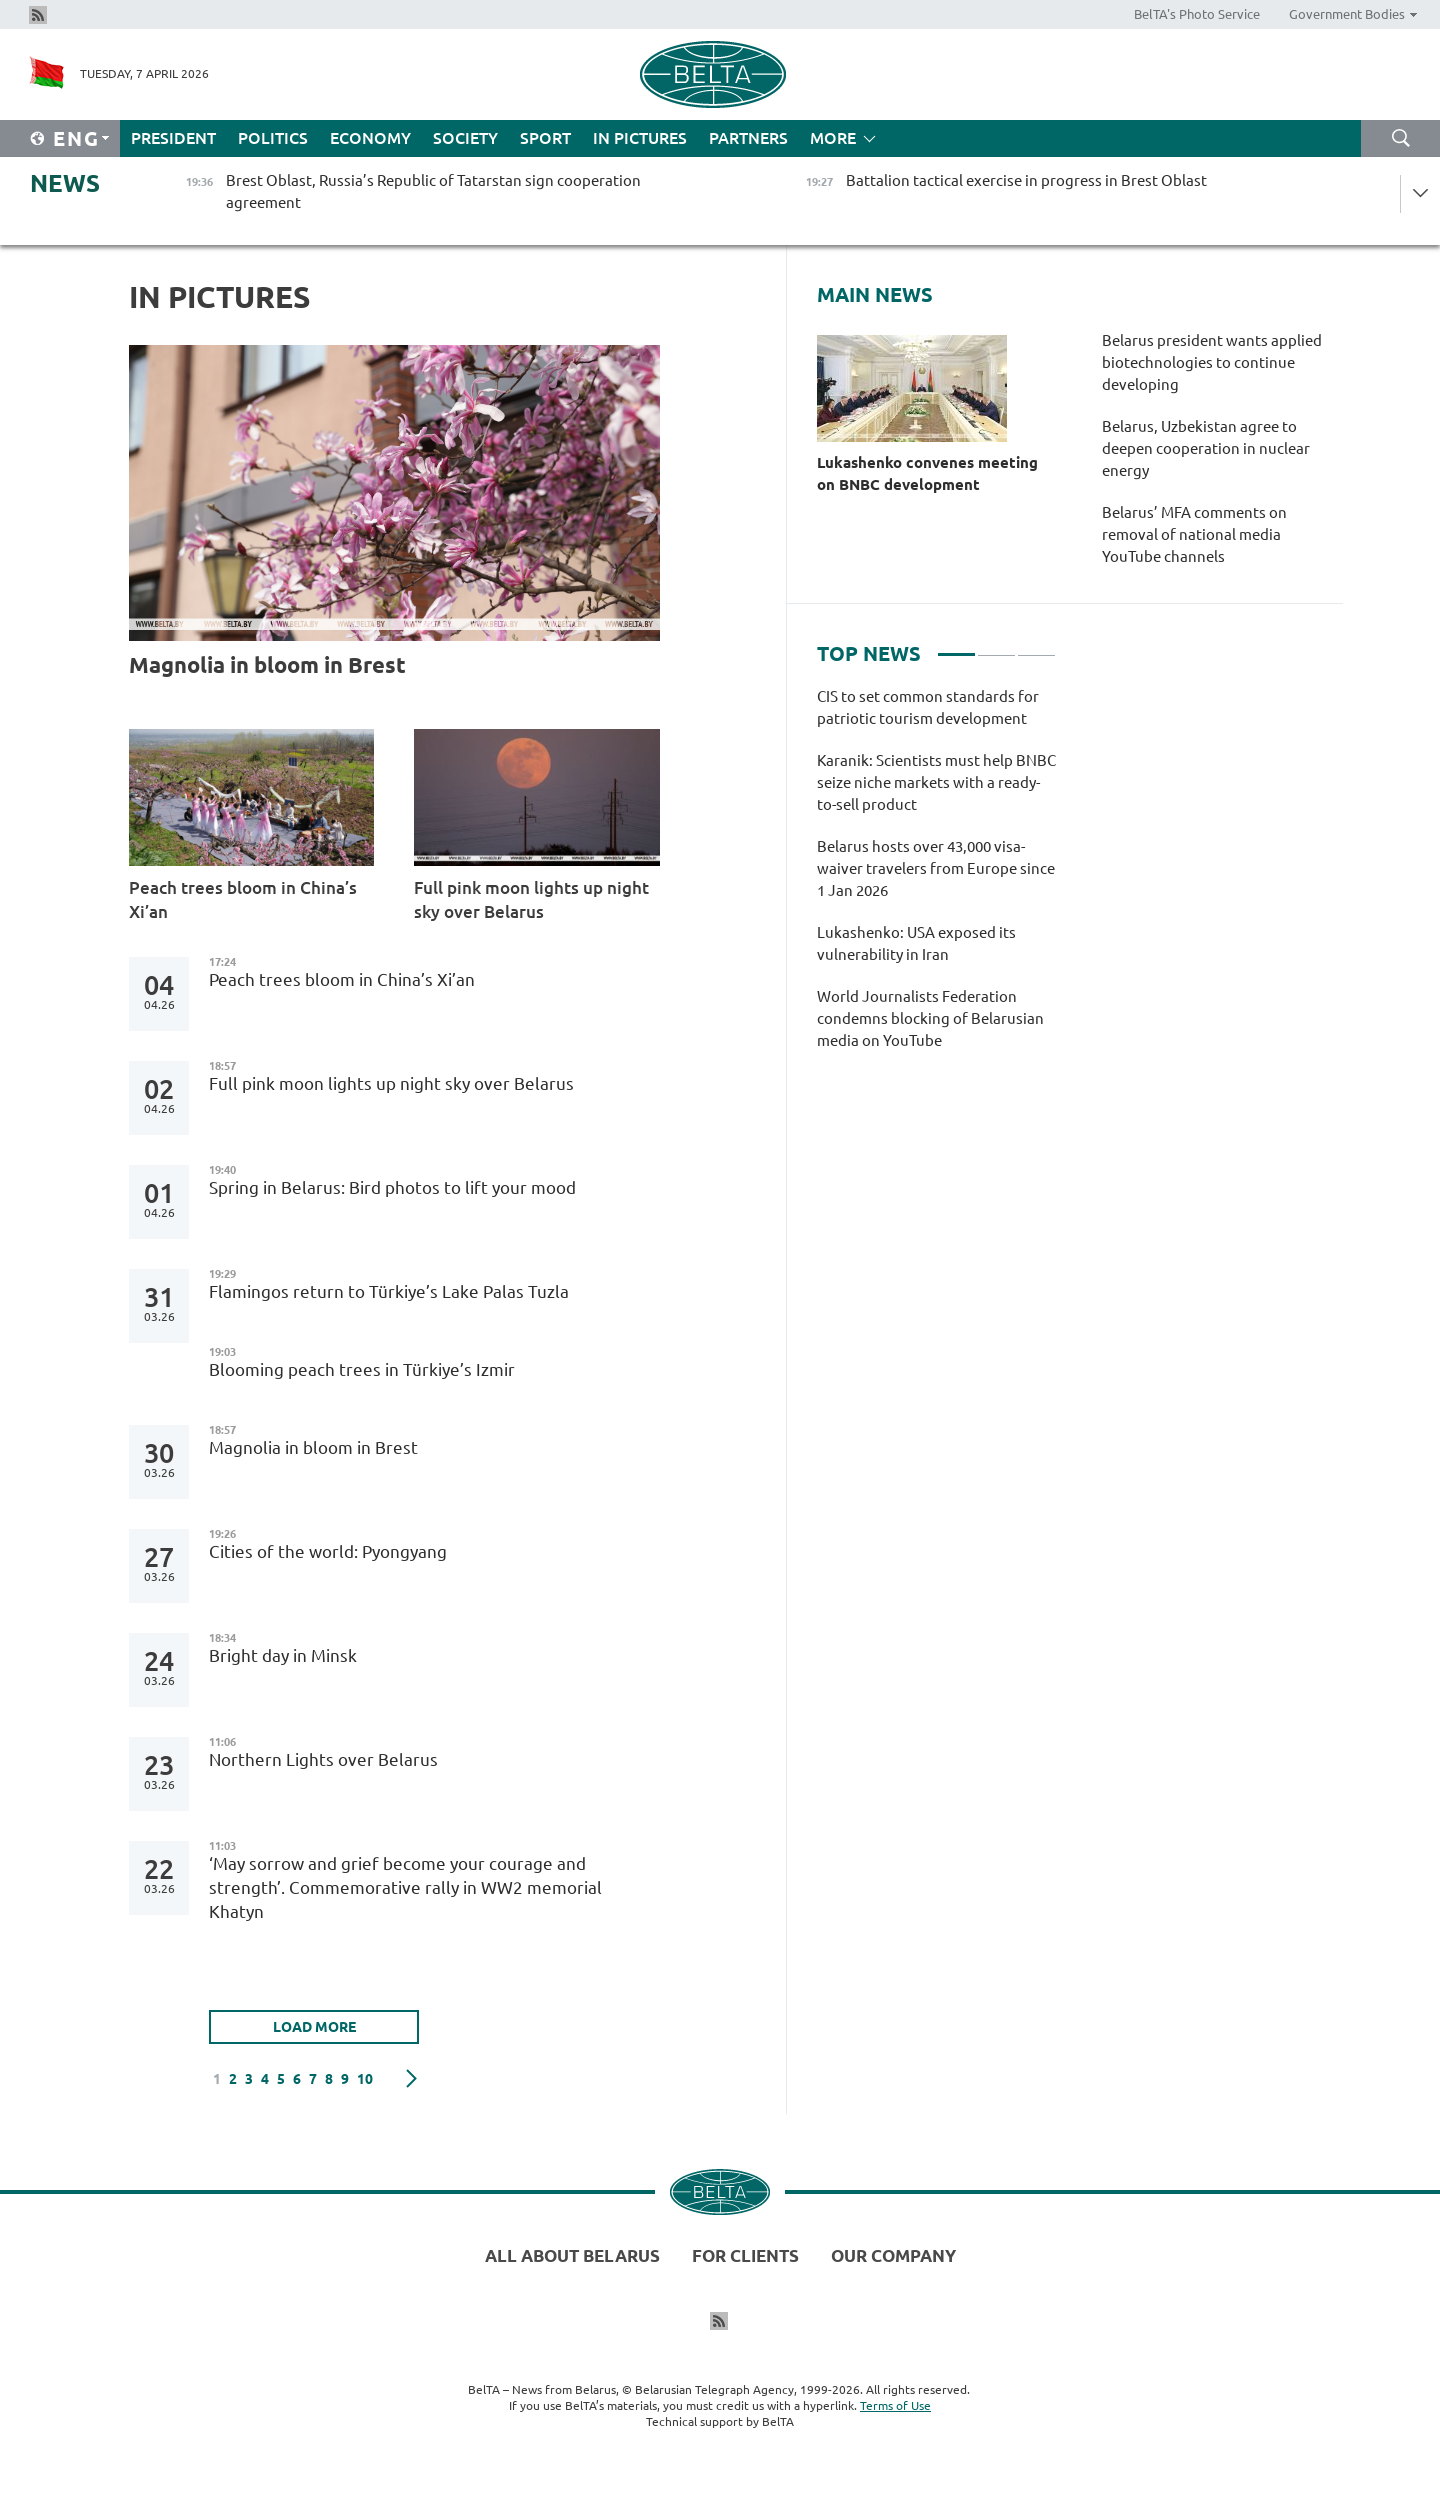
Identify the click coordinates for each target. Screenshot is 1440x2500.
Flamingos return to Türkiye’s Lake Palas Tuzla (389, 1291)
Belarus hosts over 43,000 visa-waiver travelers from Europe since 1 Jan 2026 (936, 868)
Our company (893, 2255)
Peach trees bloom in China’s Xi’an (243, 899)
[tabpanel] (936, 879)
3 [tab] (1036, 646)
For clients (745, 2255)
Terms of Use (895, 2405)
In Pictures (640, 138)
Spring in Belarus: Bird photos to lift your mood (392, 1187)
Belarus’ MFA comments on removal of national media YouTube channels (1194, 534)
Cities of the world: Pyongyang (328, 1551)
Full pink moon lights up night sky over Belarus (531, 899)
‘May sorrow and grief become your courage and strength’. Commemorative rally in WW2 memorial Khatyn (405, 1887)
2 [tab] (996, 646)
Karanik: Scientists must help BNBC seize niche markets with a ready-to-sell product (936, 782)
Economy (370, 138)
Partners (748, 138)
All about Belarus (572, 2255)
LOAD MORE (314, 2027)
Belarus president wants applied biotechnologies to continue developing (1212, 362)
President (173, 138)
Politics (273, 138)
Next (411, 2079)
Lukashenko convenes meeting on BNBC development (927, 473)
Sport (545, 138)
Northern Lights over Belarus (323, 1759)
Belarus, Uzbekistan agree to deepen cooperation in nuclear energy (1206, 448)
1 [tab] (956, 646)
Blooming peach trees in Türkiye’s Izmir (362, 1369)
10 (365, 2079)
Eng (76, 138)
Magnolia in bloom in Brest (267, 664)
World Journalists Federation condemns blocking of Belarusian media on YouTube (930, 1018)
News (65, 183)
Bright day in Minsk (283, 1655)
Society (465, 138)
